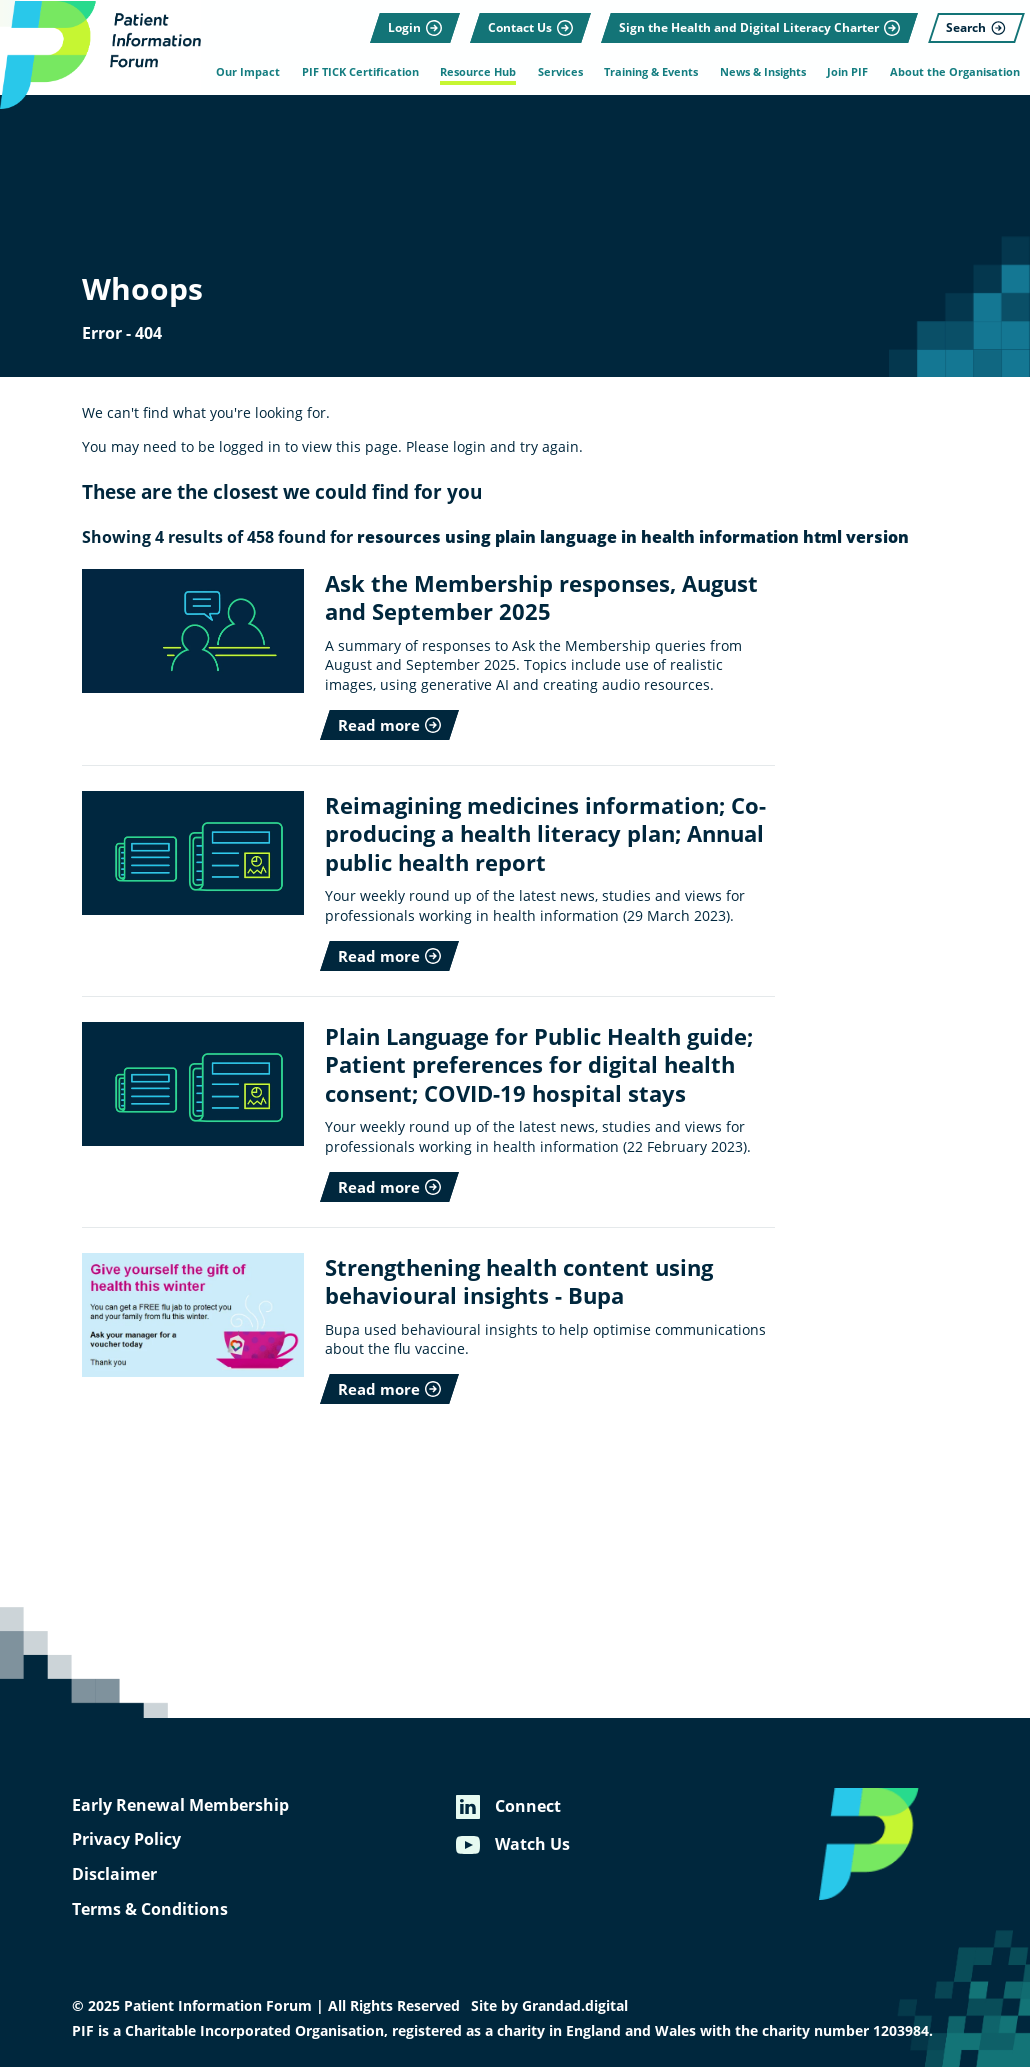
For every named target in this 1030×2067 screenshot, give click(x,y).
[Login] (415, 25)
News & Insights (762, 72)
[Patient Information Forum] (100, 55)
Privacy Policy (126, 1839)
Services (559, 72)
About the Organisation (955, 72)
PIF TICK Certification (359, 72)
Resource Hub (478, 72)
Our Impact (247, 72)
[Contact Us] (530, 25)
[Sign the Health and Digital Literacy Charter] (759, 25)
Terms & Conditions (150, 1909)
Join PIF (847, 72)
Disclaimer (114, 1874)
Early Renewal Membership (180, 1805)
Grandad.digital (575, 2006)
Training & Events (651, 72)
